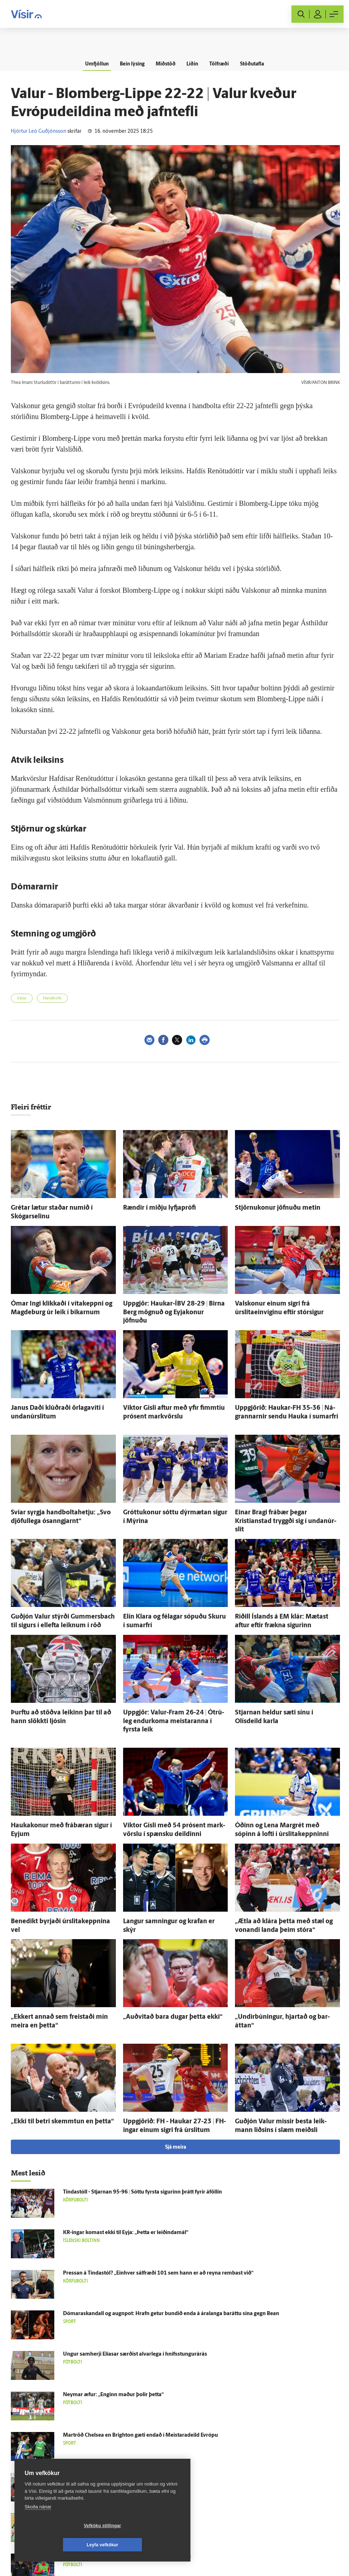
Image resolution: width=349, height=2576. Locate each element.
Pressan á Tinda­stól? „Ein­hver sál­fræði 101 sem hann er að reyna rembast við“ (158, 2212)
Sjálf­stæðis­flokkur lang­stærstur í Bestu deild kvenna (126, 2455)
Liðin (193, 63)
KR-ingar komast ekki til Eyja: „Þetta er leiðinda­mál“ (125, 2172)
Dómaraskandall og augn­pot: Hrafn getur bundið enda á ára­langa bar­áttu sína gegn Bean (171, 2253)
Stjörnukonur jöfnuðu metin (269, 1207)
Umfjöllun (92, 63)
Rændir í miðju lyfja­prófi (152, 1207)
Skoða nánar (38, 2526)
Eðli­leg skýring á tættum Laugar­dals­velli (111, 2415)
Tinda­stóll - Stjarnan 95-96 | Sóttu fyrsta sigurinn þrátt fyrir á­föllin (142, 2131)
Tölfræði (222, 63)
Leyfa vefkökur (145, 2544)
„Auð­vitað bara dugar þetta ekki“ (163, 1961)
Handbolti (52, 999)
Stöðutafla (257, 63)
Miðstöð (164, 63)
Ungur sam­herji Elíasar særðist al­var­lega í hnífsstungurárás (135, 2293)
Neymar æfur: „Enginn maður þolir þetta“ (113, 2334)
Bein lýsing (129, 63)
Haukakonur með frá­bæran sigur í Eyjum (60, 1775)
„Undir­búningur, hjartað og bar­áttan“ (280, 1961)
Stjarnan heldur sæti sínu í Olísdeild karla (285, 1673)
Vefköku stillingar (59, 2544)
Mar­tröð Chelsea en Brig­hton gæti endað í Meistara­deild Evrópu (140, 2374)
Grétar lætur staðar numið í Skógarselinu (60, 1207)
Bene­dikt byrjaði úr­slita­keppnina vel (55, 1868)
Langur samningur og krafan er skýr (166, 1868)
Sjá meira (175, 2086)
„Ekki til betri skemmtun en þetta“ (52, 2063)
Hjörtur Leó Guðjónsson (38, 131)
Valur (21, 999)
